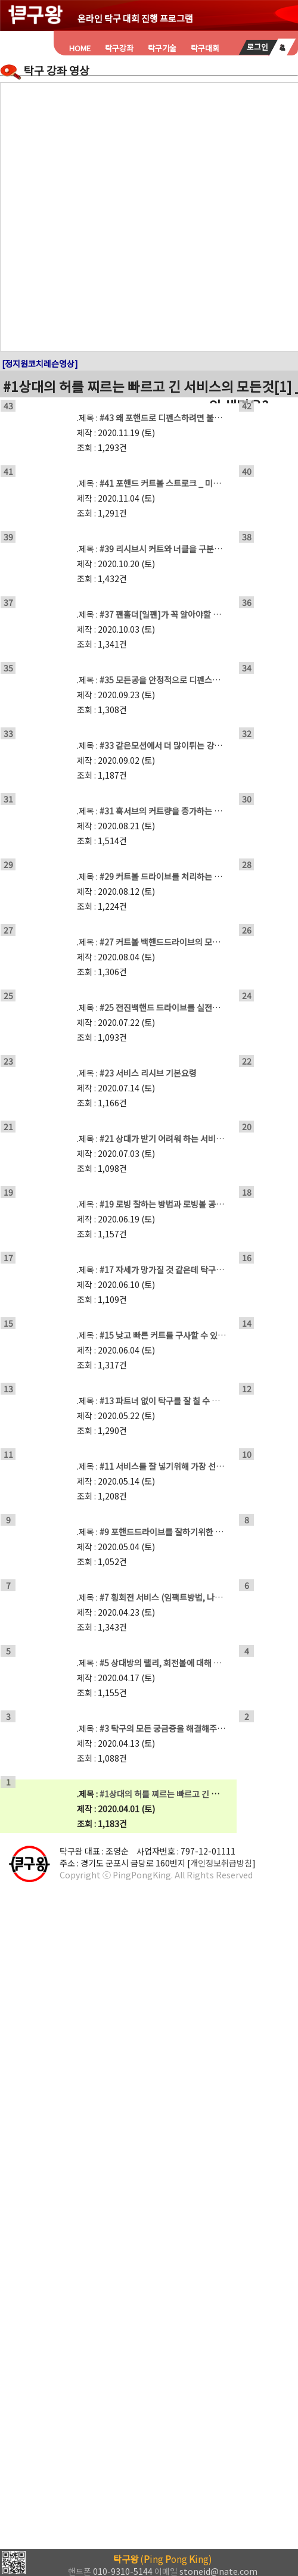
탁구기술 (162, 48)
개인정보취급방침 (221, 1863)
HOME (80, 48)
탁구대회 (205, 48)
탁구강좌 (119, 48)
